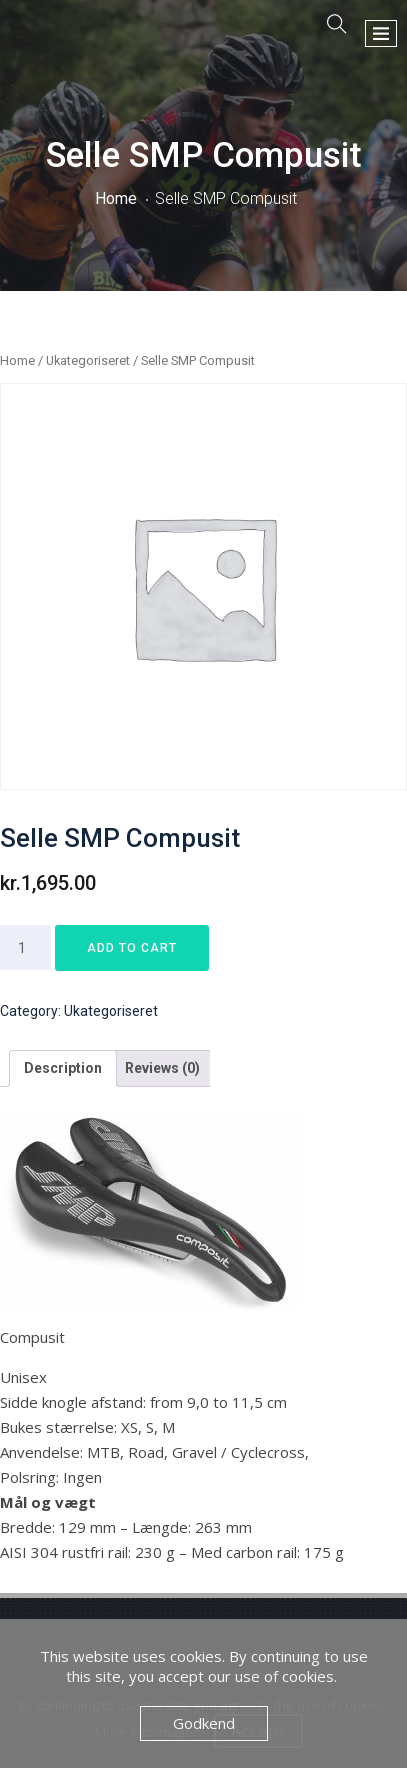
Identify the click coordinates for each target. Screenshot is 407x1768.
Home (116, 198)
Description (63, 1068)
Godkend (204, 1723)
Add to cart (132, 948)
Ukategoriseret (88, 360)
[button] (381, 33)
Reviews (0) (162, 1068)
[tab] (63, 1068)
